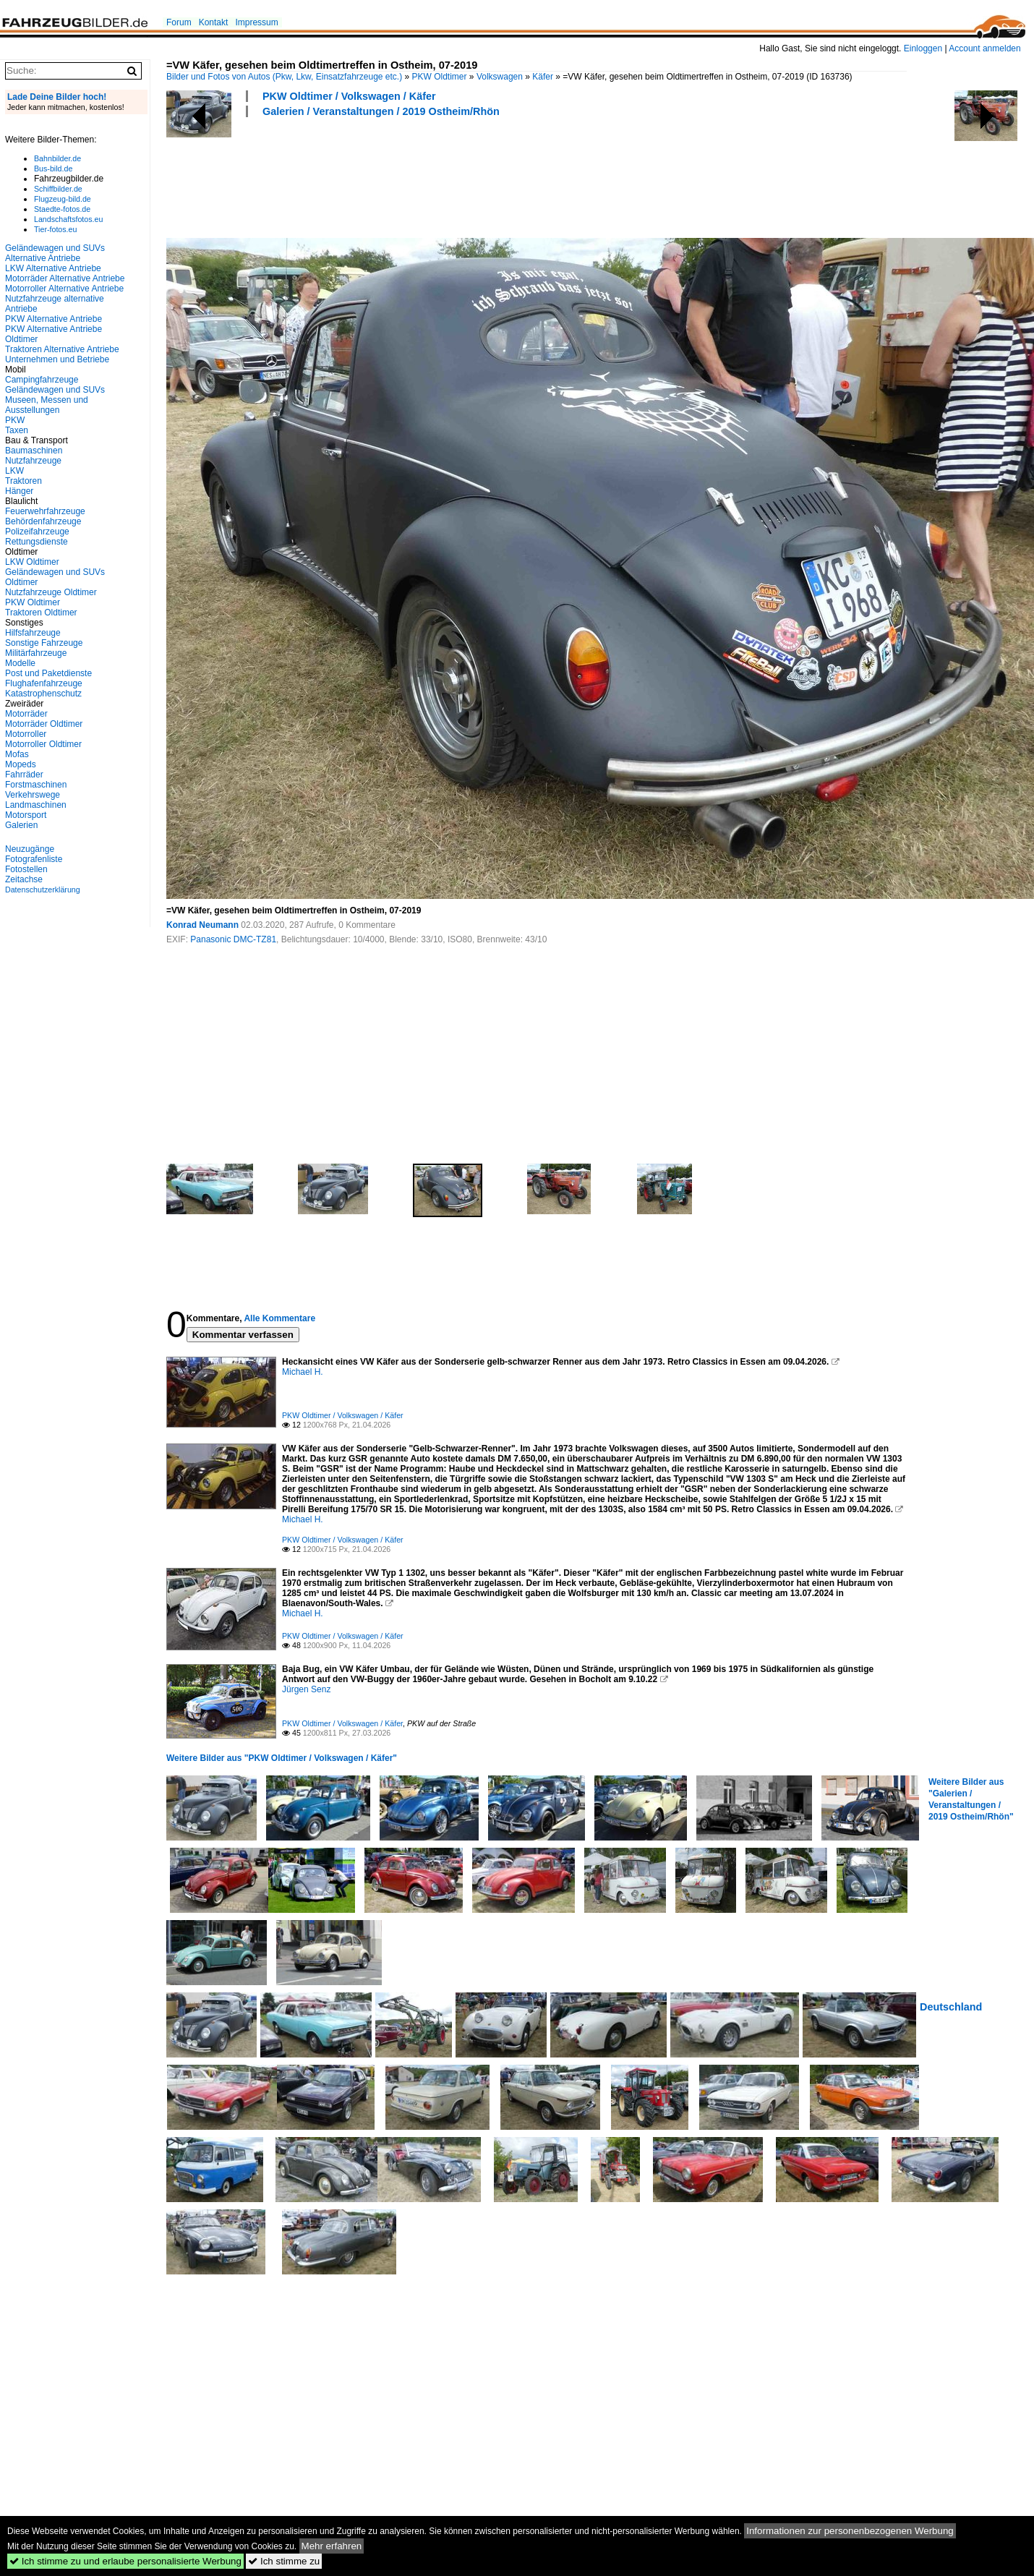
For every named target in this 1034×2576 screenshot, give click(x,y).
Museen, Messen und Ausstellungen (46, 405)
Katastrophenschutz (43, 693)
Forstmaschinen (36, 785)
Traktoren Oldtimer (41, 612)
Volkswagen (500, 77)
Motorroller (25, 734)
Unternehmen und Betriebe (57, 359)
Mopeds (20, 764)
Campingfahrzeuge (41, 380)
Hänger (19, 491)
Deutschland (951, 2007)
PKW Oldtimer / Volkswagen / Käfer (349, 96)
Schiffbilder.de (58, 188)
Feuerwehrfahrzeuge (45, 511)
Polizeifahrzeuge (37, 531)
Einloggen (923, 48)
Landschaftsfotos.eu (68, 219)
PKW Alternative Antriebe (53, 319)
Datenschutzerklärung (42, 889)
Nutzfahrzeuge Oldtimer (51, 592)
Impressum (256, 22)
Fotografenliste (33, 859)
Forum (179, 22)
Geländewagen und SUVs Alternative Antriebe (55, 253)
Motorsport (25, 815)
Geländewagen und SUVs (55, 390)
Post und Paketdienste (48, 673)
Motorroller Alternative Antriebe (64, 288)
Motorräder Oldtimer (43, 724)
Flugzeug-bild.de (62, 199)
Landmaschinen (36, 805)
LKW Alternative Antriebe (53, 268)
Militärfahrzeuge (36, 653)
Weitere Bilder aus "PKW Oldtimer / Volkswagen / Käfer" (281, 1758)
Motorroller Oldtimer (43, 744)
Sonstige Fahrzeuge (43, 643)
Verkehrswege (32, 795)
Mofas (17, 754)
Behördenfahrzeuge (43, 521)
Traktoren (23, 481)
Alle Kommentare (279, 1318)
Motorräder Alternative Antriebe (64, 278)
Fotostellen (26, 869)
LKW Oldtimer (32, 562)
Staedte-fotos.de (62, 209)
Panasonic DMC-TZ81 (233, 939)
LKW (14, 471)
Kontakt (213, 22)
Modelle (20, 663)
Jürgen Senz (306, 1689)
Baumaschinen (33, 450)
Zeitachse (24, 879)
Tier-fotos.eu (55, 229)
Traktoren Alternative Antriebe (62, 349)
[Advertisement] (429, 175)
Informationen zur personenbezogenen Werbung (850, 2530)
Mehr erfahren (332, 2546)
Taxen (16, 430)
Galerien (21, 825)
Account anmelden (984, 48)
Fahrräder (24, 774)
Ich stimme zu (284, 2561)
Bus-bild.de (53, 168)
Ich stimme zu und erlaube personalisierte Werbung (125, 2561)
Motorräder (26, 714)
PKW (15, 420)
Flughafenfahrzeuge (43, 683)
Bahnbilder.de (57, 158)
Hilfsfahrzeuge (33, 633)
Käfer (542, 77)
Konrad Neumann (202, 925)
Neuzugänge (29, 849)
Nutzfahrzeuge (33, 461)
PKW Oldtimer (439, 77)
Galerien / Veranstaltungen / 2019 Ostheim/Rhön (381, 111)
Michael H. (302, 1372)
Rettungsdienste (36, 542)
